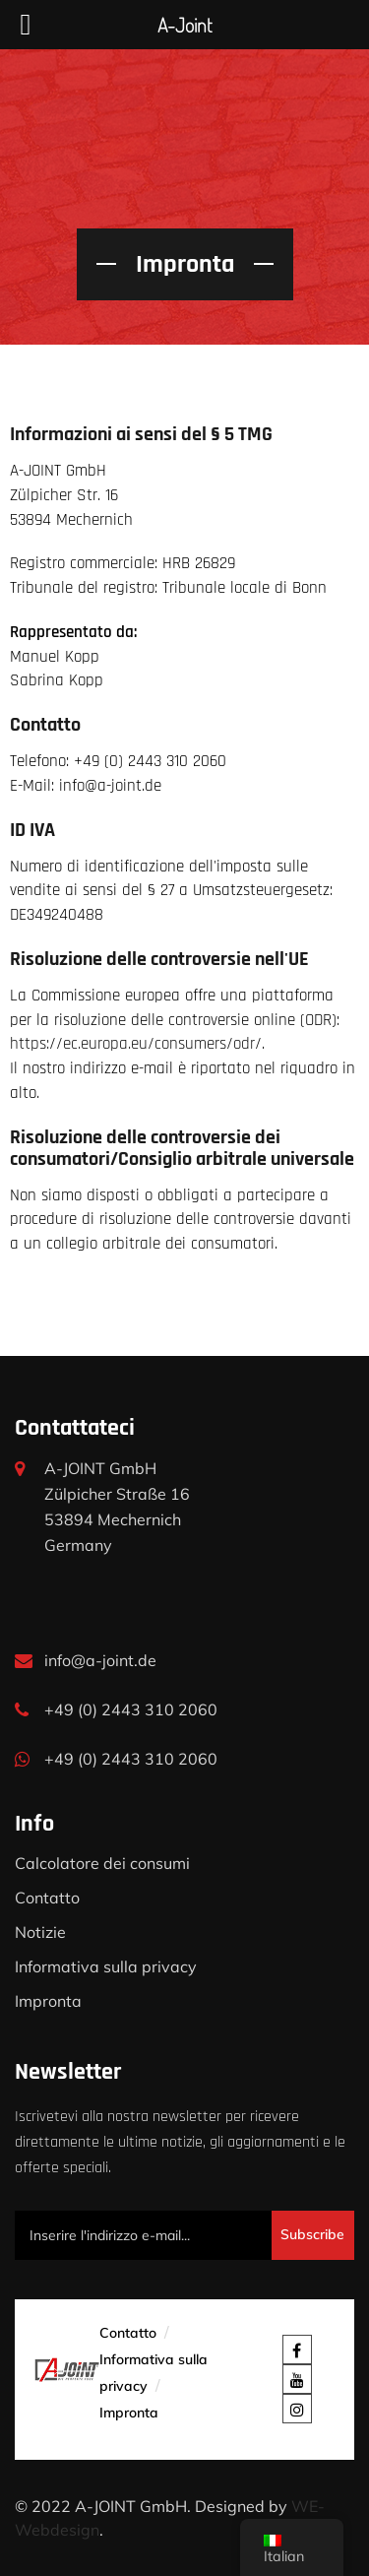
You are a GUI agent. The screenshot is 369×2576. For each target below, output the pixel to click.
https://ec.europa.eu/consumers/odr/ (136, 1044)
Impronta (48, 2001)
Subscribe (312, 2234)
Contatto (47, 1897)
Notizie (40, 1932)
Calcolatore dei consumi (102, 1863)
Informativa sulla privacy (106, 1966)
